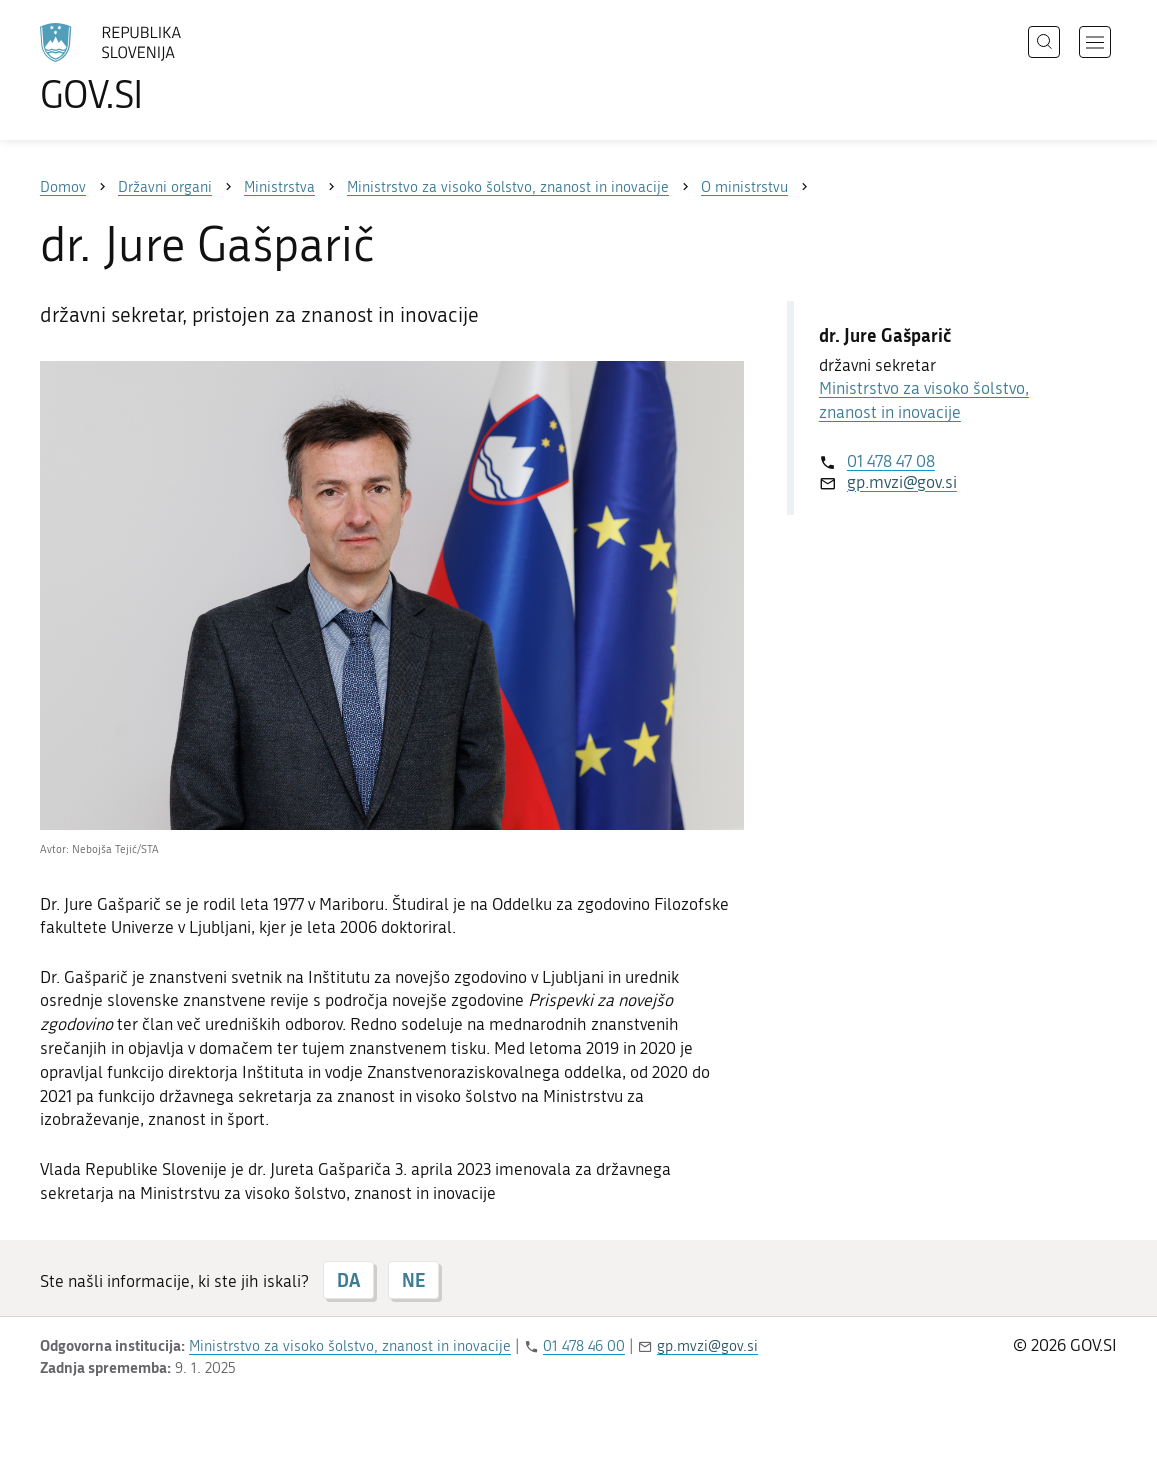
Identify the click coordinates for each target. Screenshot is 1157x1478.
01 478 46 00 (584, 1346)
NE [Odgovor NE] (413, 1280)
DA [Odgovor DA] (348, 1280)
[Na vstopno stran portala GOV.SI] (166, 68)
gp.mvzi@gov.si (902, 482)
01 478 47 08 (891, 461)
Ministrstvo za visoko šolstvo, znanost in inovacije (350, 1346)
